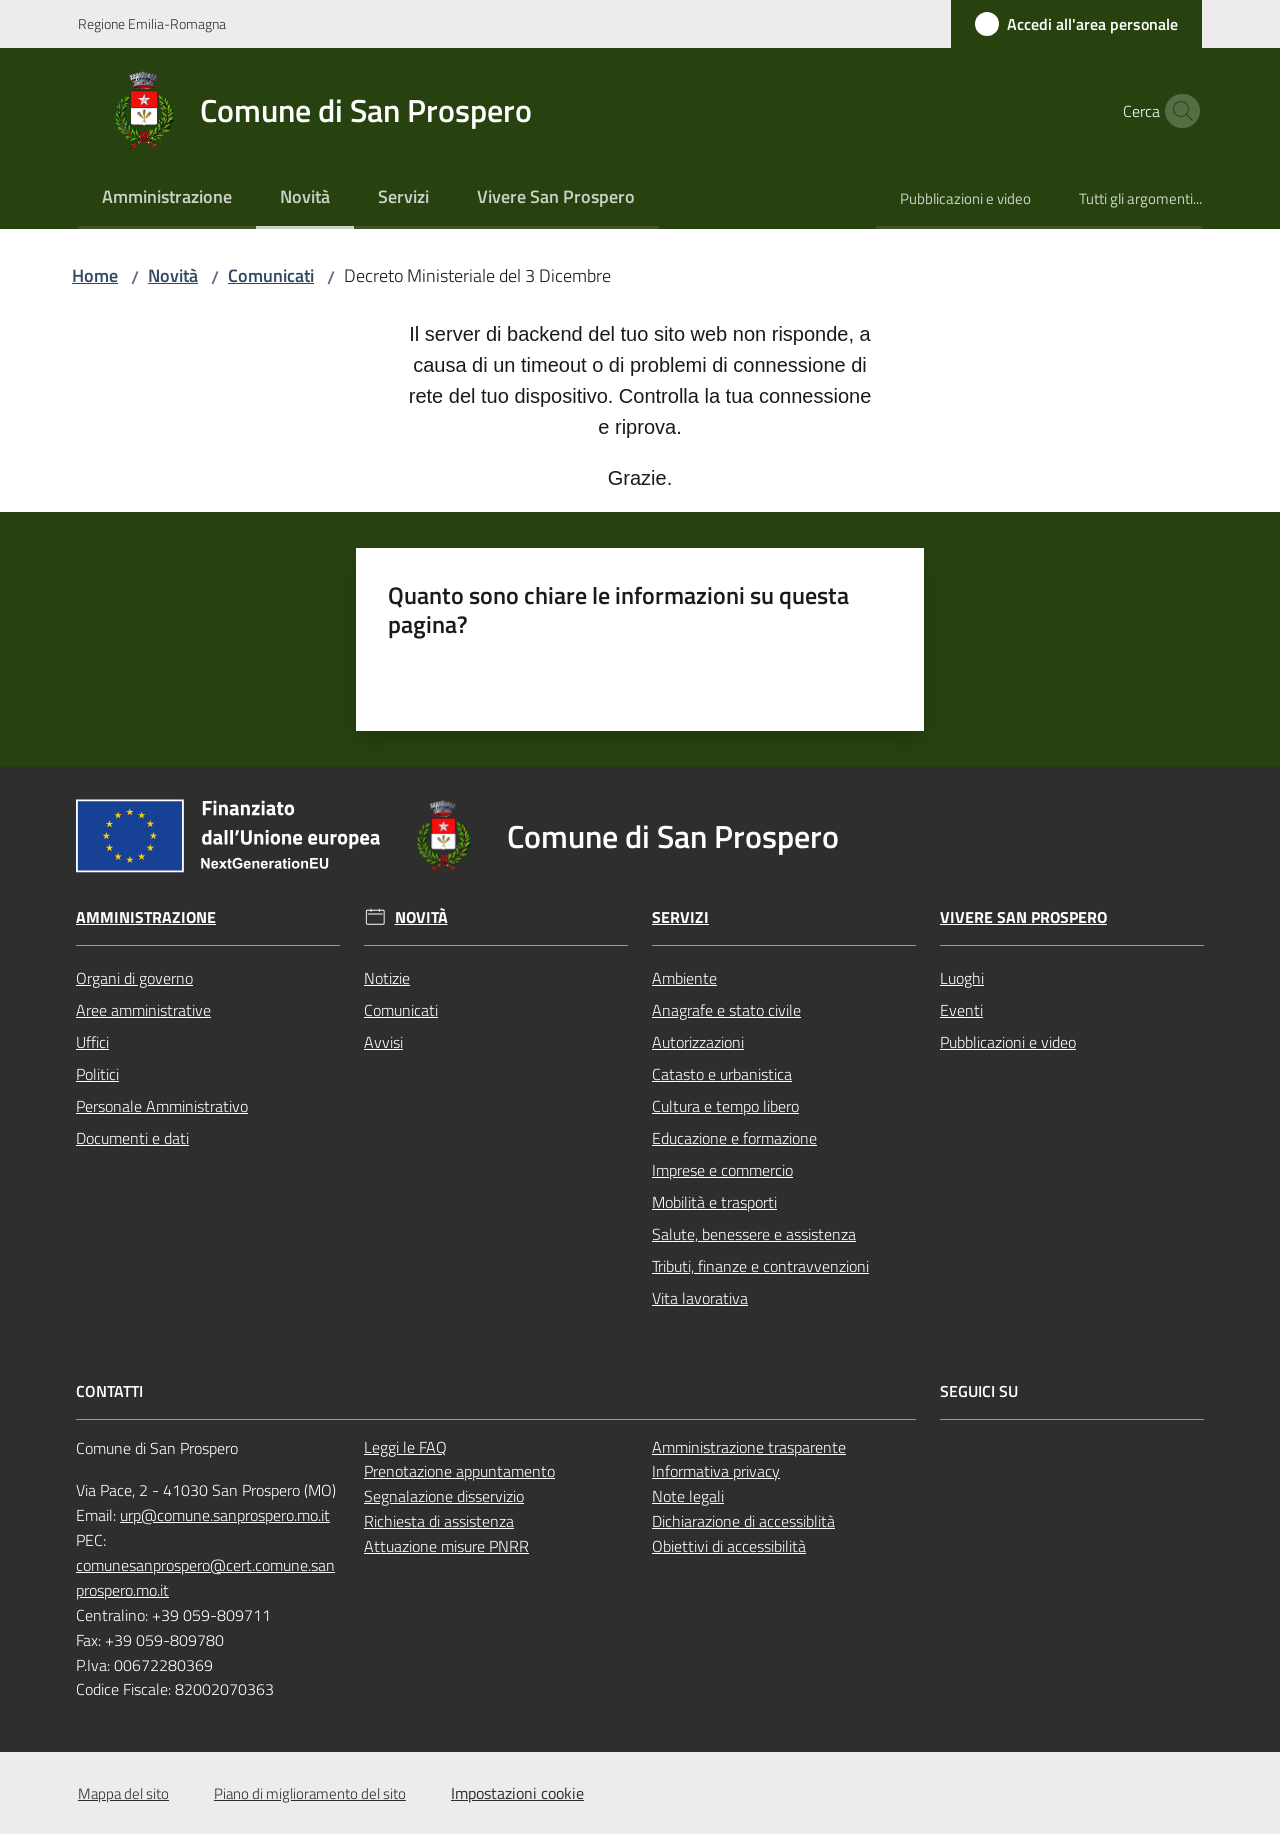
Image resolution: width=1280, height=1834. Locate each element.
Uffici (92, 1042)
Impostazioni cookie (517, 1793)
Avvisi (383, 1042)
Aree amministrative (143, 1010)
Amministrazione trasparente (749, 1447)
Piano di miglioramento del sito (310, 1793)
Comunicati (271, 275)
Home (95, 275)
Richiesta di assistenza (439, 1521)
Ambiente (684, 978)
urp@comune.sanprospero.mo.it (225, 1515)
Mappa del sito (123, 1793)
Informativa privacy (716, 1471)
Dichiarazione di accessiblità (743, 1521)
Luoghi (962, 978)
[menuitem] (167, 198)
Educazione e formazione (734, 1138)
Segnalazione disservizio (444, 1496)
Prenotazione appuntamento (459, 1471)
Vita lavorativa (700, 1298)
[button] (1178, 111)
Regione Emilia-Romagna (152, 23)
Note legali (688, 1496)
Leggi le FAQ (405, 1447)
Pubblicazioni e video (1008, 1042)
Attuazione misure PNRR (446, 1546)
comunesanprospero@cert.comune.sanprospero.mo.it (205, 1577)
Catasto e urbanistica (722, 1074)
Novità (173, 275)
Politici (97, 1074)
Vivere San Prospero (1023, 917)
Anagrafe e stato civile (726, 1010)
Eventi (961, 1010)
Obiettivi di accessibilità (729, 1546)
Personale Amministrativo (162, 1106)
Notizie (387, 978)
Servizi (680, 917)
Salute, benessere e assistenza (754, 1234)
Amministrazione (146, 917)
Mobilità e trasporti (714, 1202)
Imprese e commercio (722, 1170)
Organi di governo (134, 978)
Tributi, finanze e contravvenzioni (760, 1266)
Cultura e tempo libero (725, 1106)
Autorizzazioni (698, 1042)
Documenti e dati (132, 1138)
